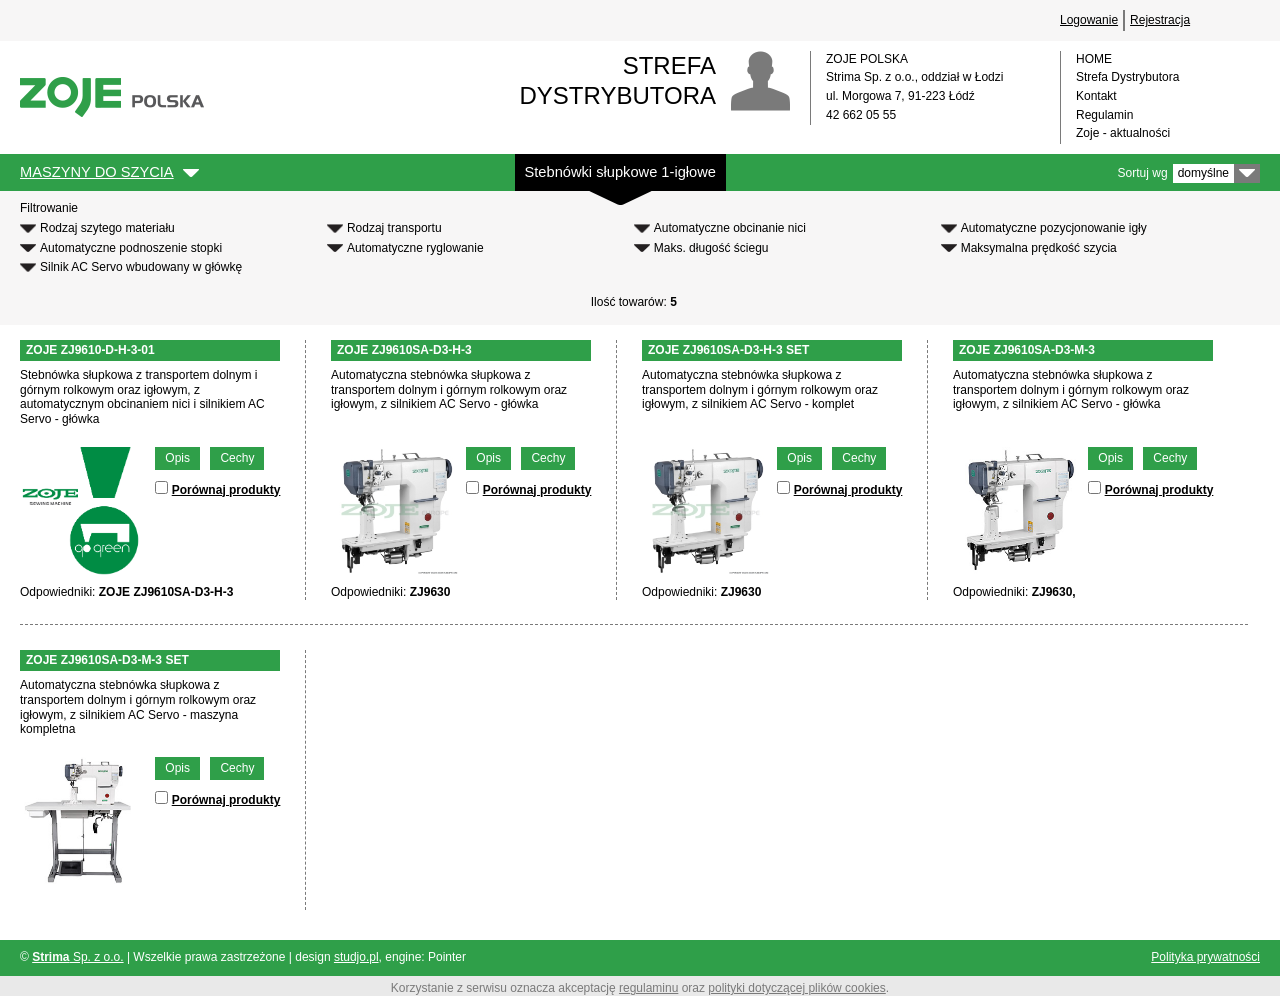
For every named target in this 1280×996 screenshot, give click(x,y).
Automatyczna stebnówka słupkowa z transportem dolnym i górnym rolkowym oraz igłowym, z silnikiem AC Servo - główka (449, 389)
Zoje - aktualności (1123, 133)
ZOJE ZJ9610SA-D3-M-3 (1027, 350)
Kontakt (1096, 96)
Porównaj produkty (226, 490)
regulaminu (648, 988)
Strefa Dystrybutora (1127, 77)
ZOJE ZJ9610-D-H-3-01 (90, 350)
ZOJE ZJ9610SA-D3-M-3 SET (107, 660)
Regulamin (1104, 115)
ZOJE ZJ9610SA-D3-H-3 (404, 350)
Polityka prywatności (1205, 957)
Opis (177, 458)
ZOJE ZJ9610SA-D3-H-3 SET (728, 350)
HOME (1094, 59)
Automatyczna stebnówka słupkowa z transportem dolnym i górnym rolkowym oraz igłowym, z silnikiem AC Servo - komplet (760, 389)
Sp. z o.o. (77, 957)
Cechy (237, 458)
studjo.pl (356, 957)
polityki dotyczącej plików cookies (796, 988)
